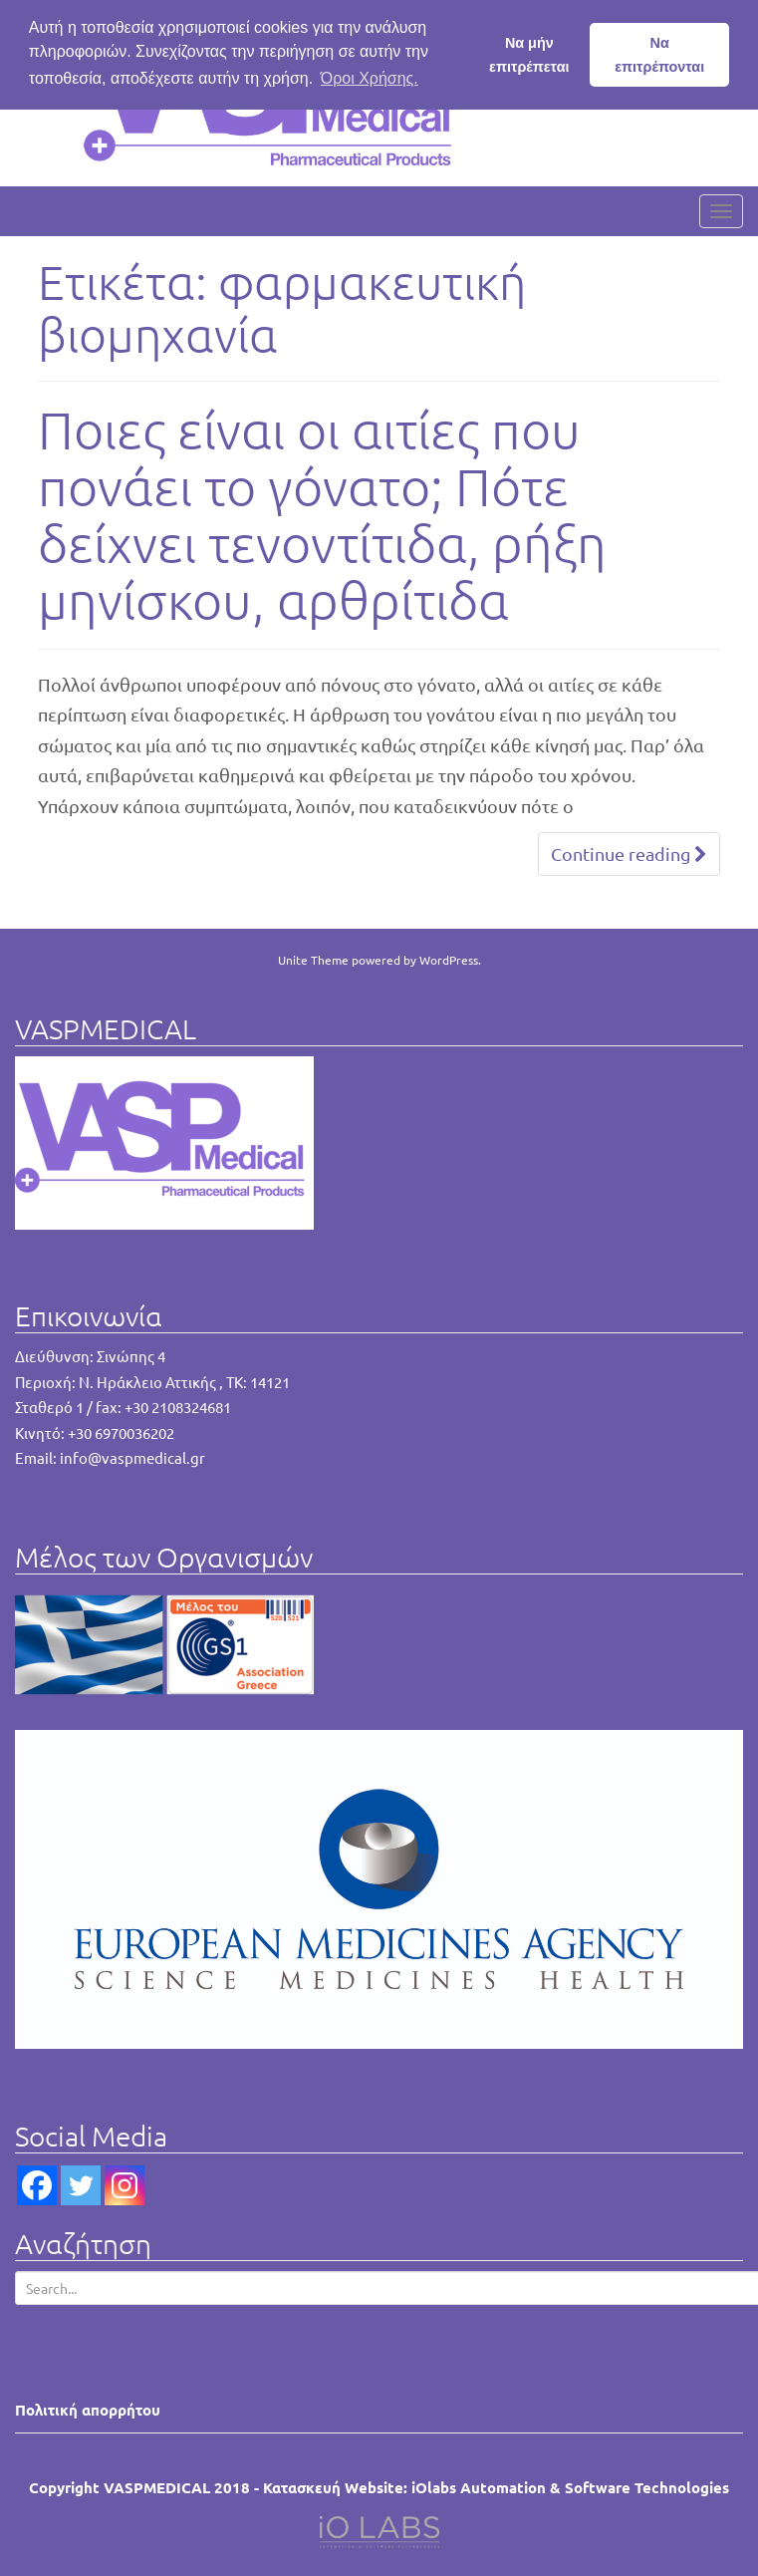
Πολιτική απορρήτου (87, 2410)
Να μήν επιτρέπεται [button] (529, 55)
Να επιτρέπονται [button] (659, 55)
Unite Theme (313, 960)
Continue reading (629, 853)
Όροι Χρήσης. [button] (369, 78)
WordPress (448, 960)
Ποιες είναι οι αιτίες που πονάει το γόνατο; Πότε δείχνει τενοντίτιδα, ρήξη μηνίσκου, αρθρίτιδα (322, 515)
